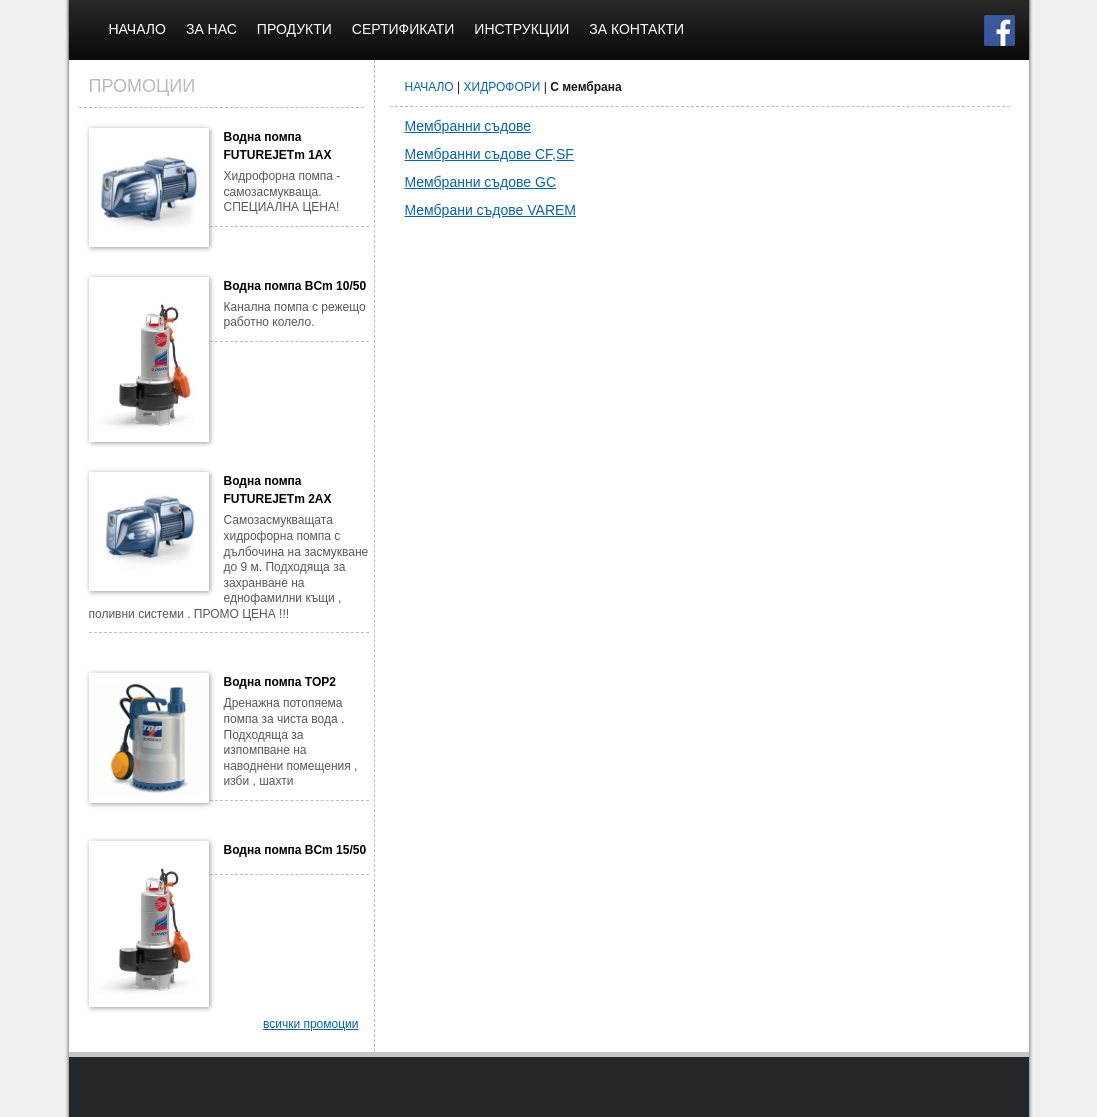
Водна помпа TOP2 (280, 682)
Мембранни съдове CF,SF (489, 154)
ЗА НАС (211, 29)
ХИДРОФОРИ (502, 87)
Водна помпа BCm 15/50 (295, 850)
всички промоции (311, 1024)
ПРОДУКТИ (294, 29)
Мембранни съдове (468, 126)
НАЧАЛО (137, 29)
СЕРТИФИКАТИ (403, 29)
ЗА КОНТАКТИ (636, 29)
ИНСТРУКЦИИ (521, 29)
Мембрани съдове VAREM (491, 210)
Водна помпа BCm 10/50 (295, 286)
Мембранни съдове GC (481, 182)
